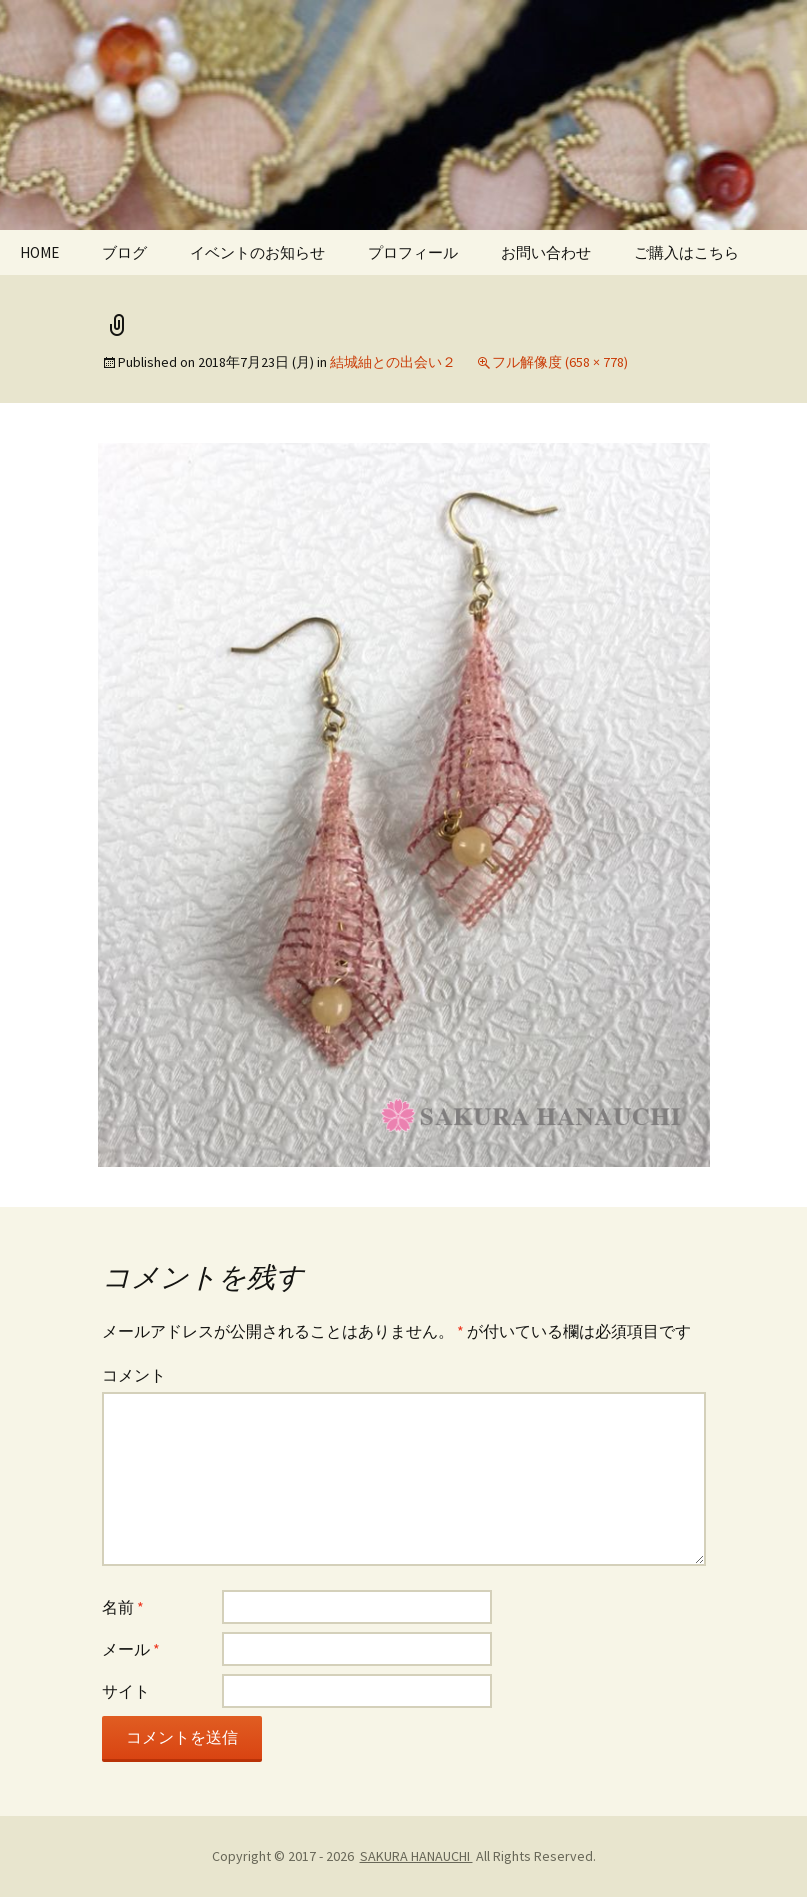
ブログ (124, 252)
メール (131, 1649)
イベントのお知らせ (257, 252)
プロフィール (413, 252)
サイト (126, 1691)
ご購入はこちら (686, 252)
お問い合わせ (546, 252)
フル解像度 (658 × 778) (560, 362)
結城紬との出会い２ (393, 362)
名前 (123, 1607)
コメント (134, 1375)
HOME (39, 252)
